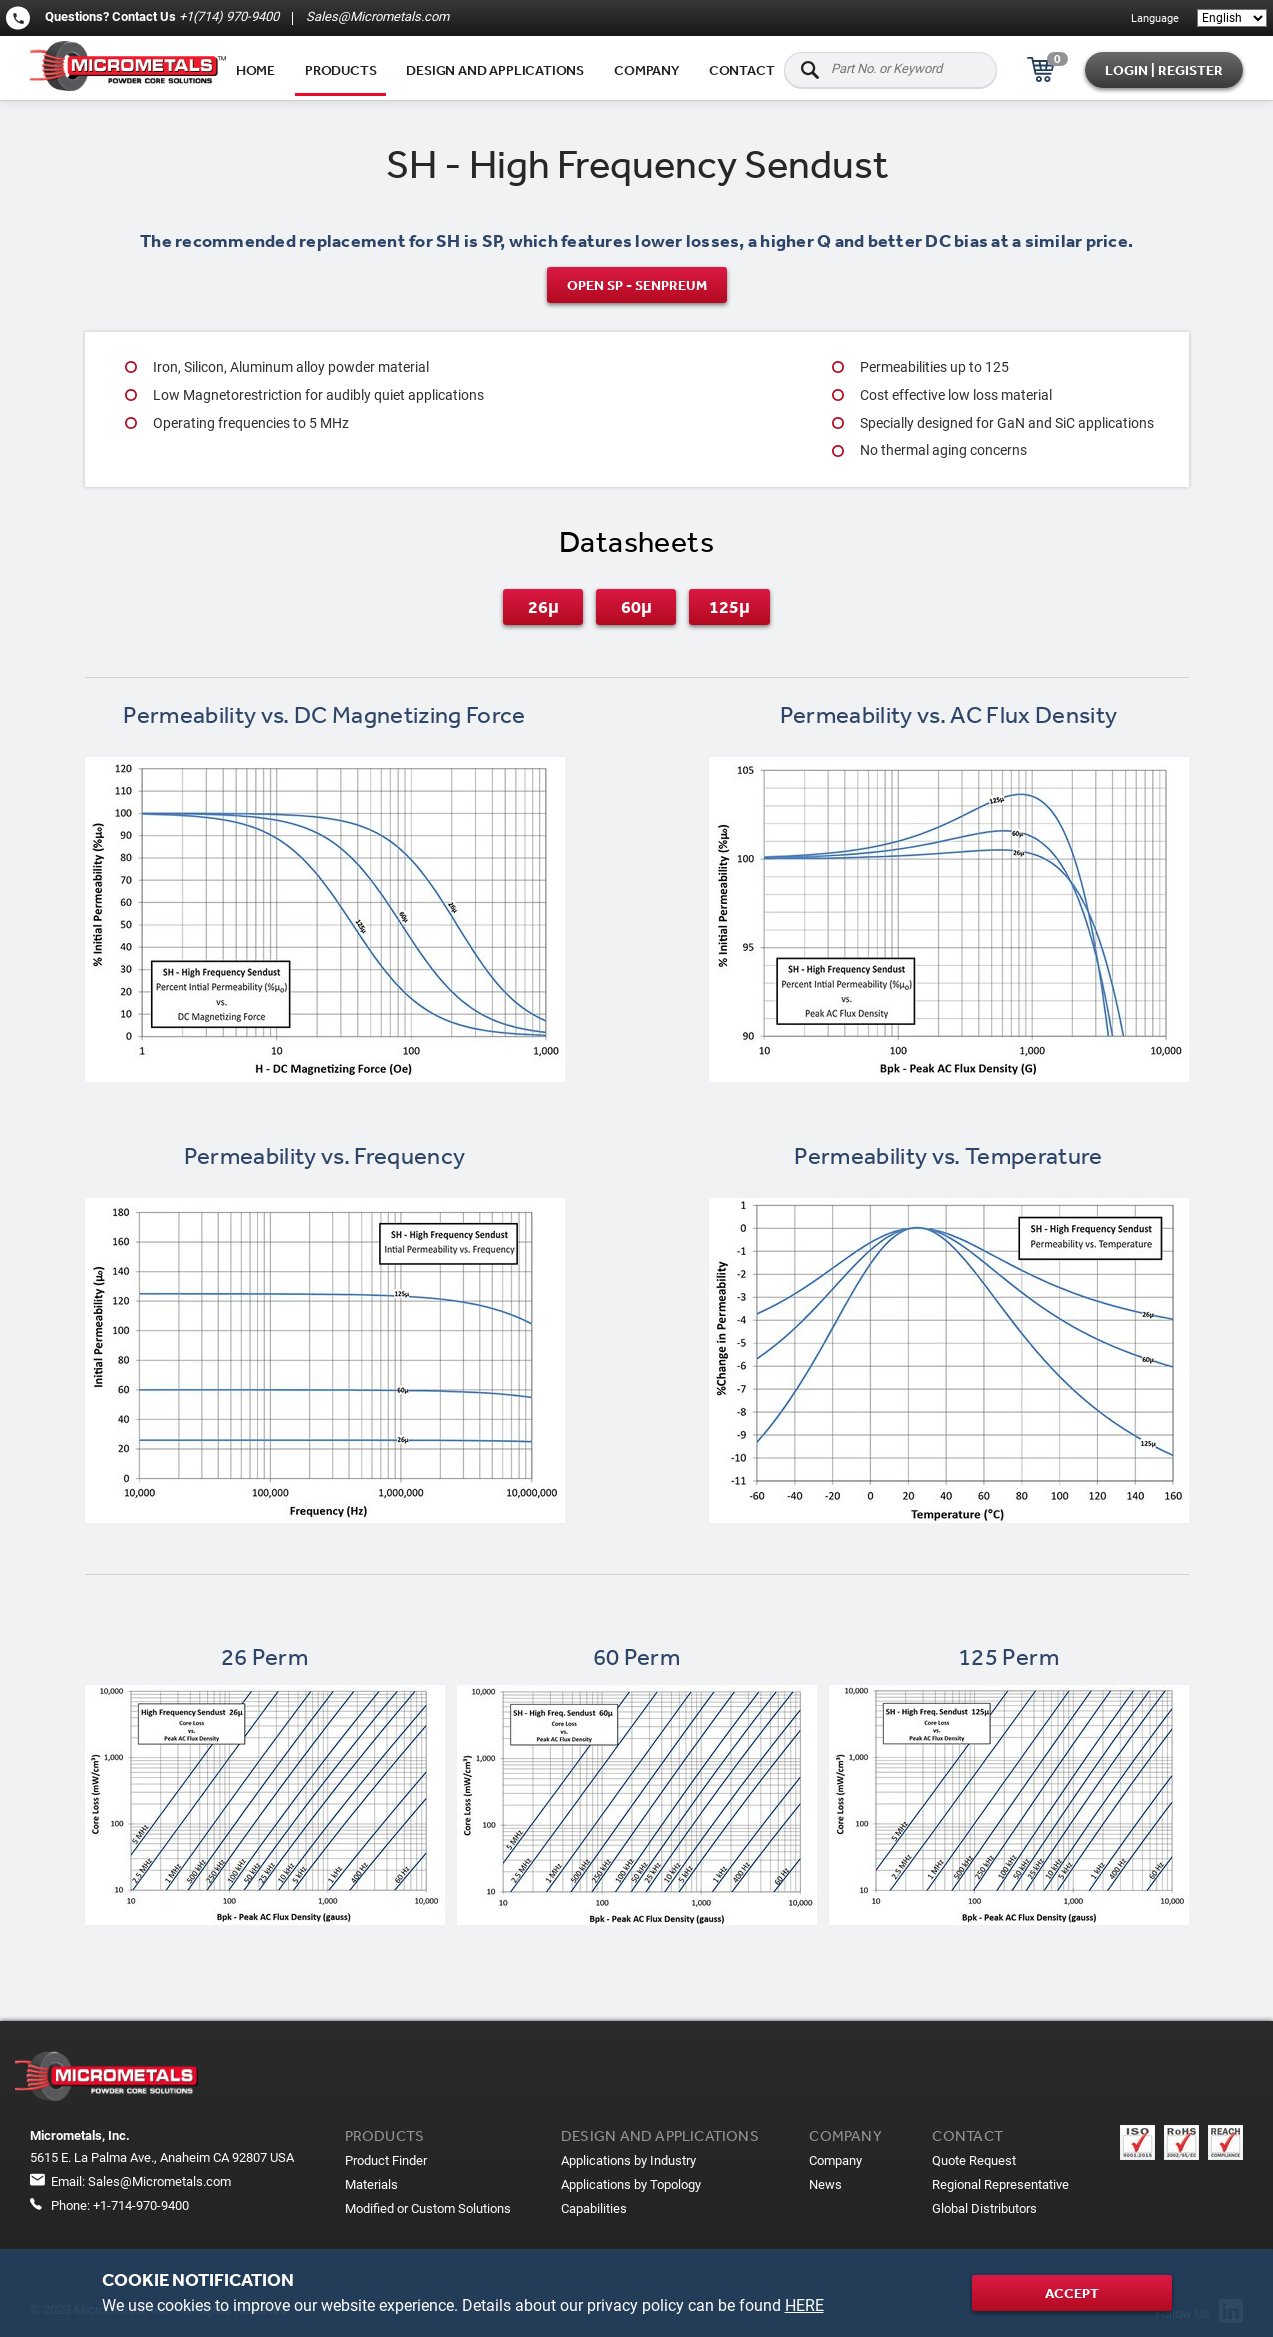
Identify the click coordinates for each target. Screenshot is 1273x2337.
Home (255, 70)
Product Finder (386, 2160)
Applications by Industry (628, 2160)
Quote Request (974, 2160)
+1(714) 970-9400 (229, 16)
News (825, 2184)
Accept (1072, 2293)
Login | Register (1164, 70)
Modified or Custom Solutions (428, 2208)
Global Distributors (984, 2208)
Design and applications (495, 70)
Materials (371, 2184)
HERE (804, 2305)
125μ (729, 606)
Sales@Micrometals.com (376, 16)
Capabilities (594, 2208)
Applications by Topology (631, 2184)
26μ (543, 606)
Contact (742, 70)
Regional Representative (1000, 2184)
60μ (636, 606)
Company (646, 70)
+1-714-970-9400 (141, 2205)
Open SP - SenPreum (637, 285)
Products (340, 70)
